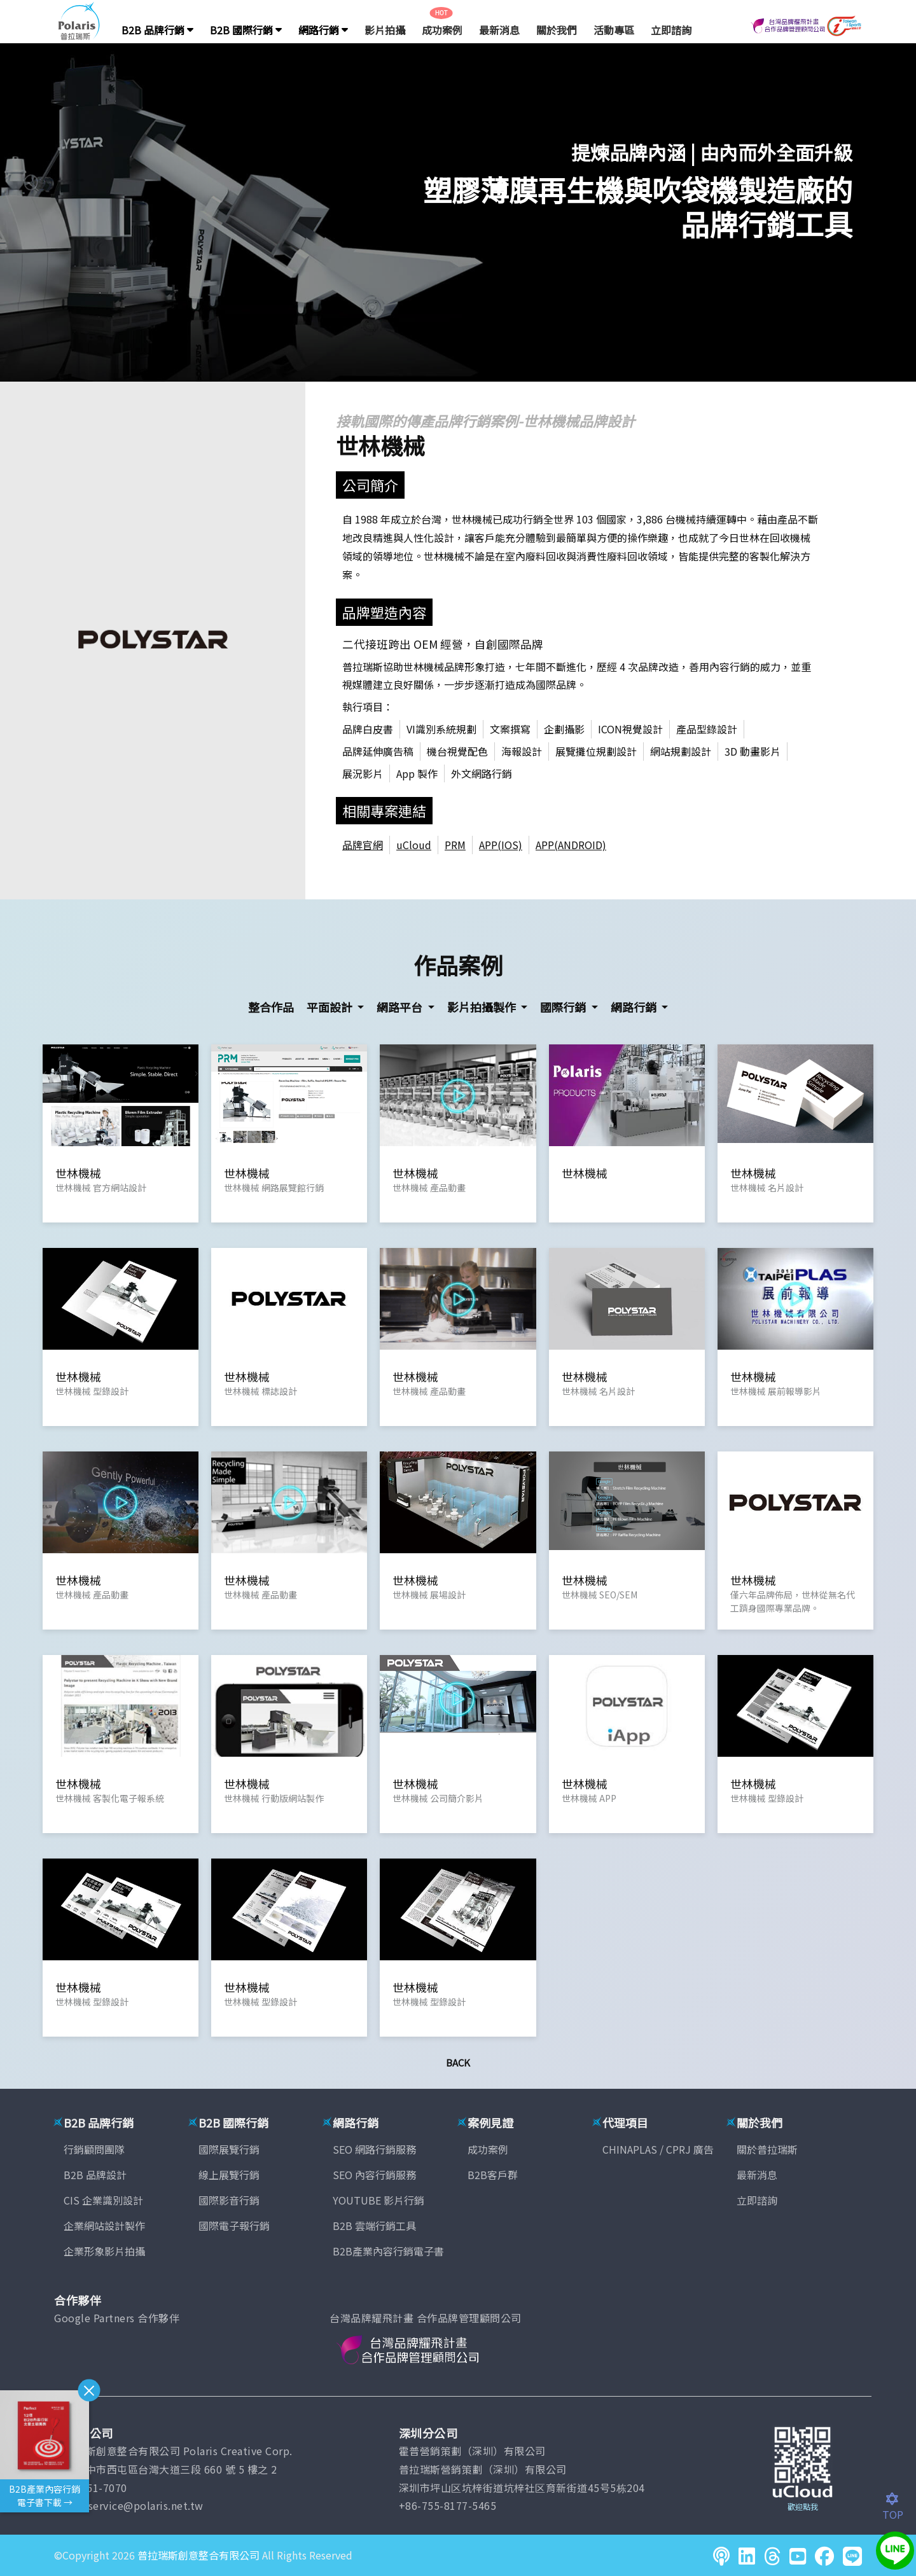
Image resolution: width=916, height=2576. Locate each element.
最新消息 (499, 30)
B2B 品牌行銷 (157, 30)
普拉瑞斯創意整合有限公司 (198, 2555)
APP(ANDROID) (571, 844)
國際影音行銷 (229, 2200)
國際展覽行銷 (229, 2149)
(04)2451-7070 (90, 2487)
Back (458, 2062)
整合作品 (271, 1007)
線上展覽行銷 (229, 2174)
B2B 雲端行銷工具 (374, 2225)
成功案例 (442, 30)
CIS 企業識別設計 (103, 2200)
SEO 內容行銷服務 (374, 2174)
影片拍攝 (384, 30)
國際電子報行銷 (234, 2225)
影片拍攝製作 (482, 1007)
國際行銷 (564, 1007)
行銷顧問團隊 (94, 2149)
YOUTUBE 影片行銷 (378, 2200)
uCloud (413, 844)
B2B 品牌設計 (95, 2174)
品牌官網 (362, 844)
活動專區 (613, 30)
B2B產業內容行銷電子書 (388, 2251)
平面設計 (331, 1007)
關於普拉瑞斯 (767, 2149)
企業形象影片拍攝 (104, 2251)
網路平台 (401, 1007)
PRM (455, 844)
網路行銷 (323, 30)
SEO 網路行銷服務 (374, 2149)
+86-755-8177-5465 (448, 2505)
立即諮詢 (671, 30)
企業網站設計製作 (104, 2225)
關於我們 (556, 30)
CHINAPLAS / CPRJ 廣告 (658, 2149)
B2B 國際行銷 (246, 30)
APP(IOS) (500, 844)
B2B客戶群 (493, 2174)
